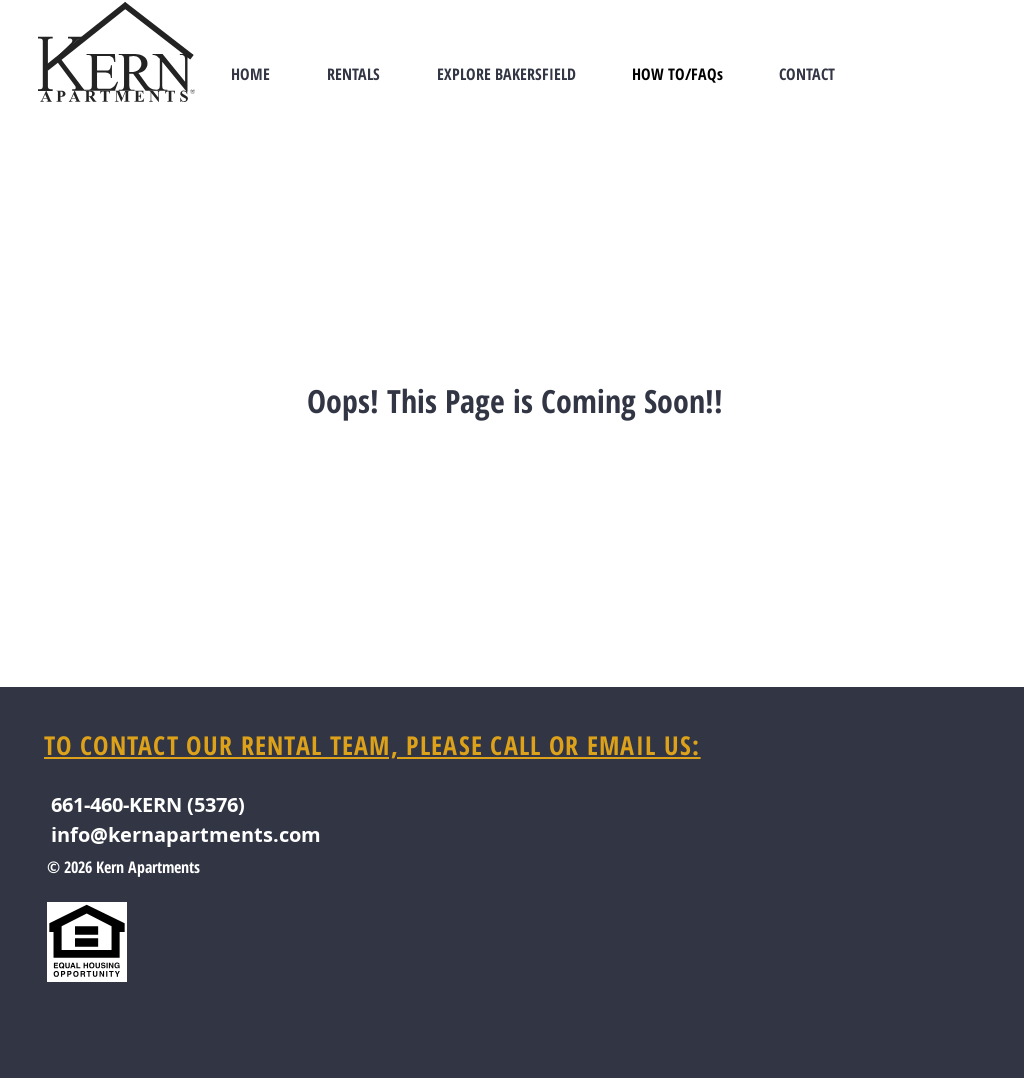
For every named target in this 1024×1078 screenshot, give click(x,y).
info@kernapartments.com (186, 834)
